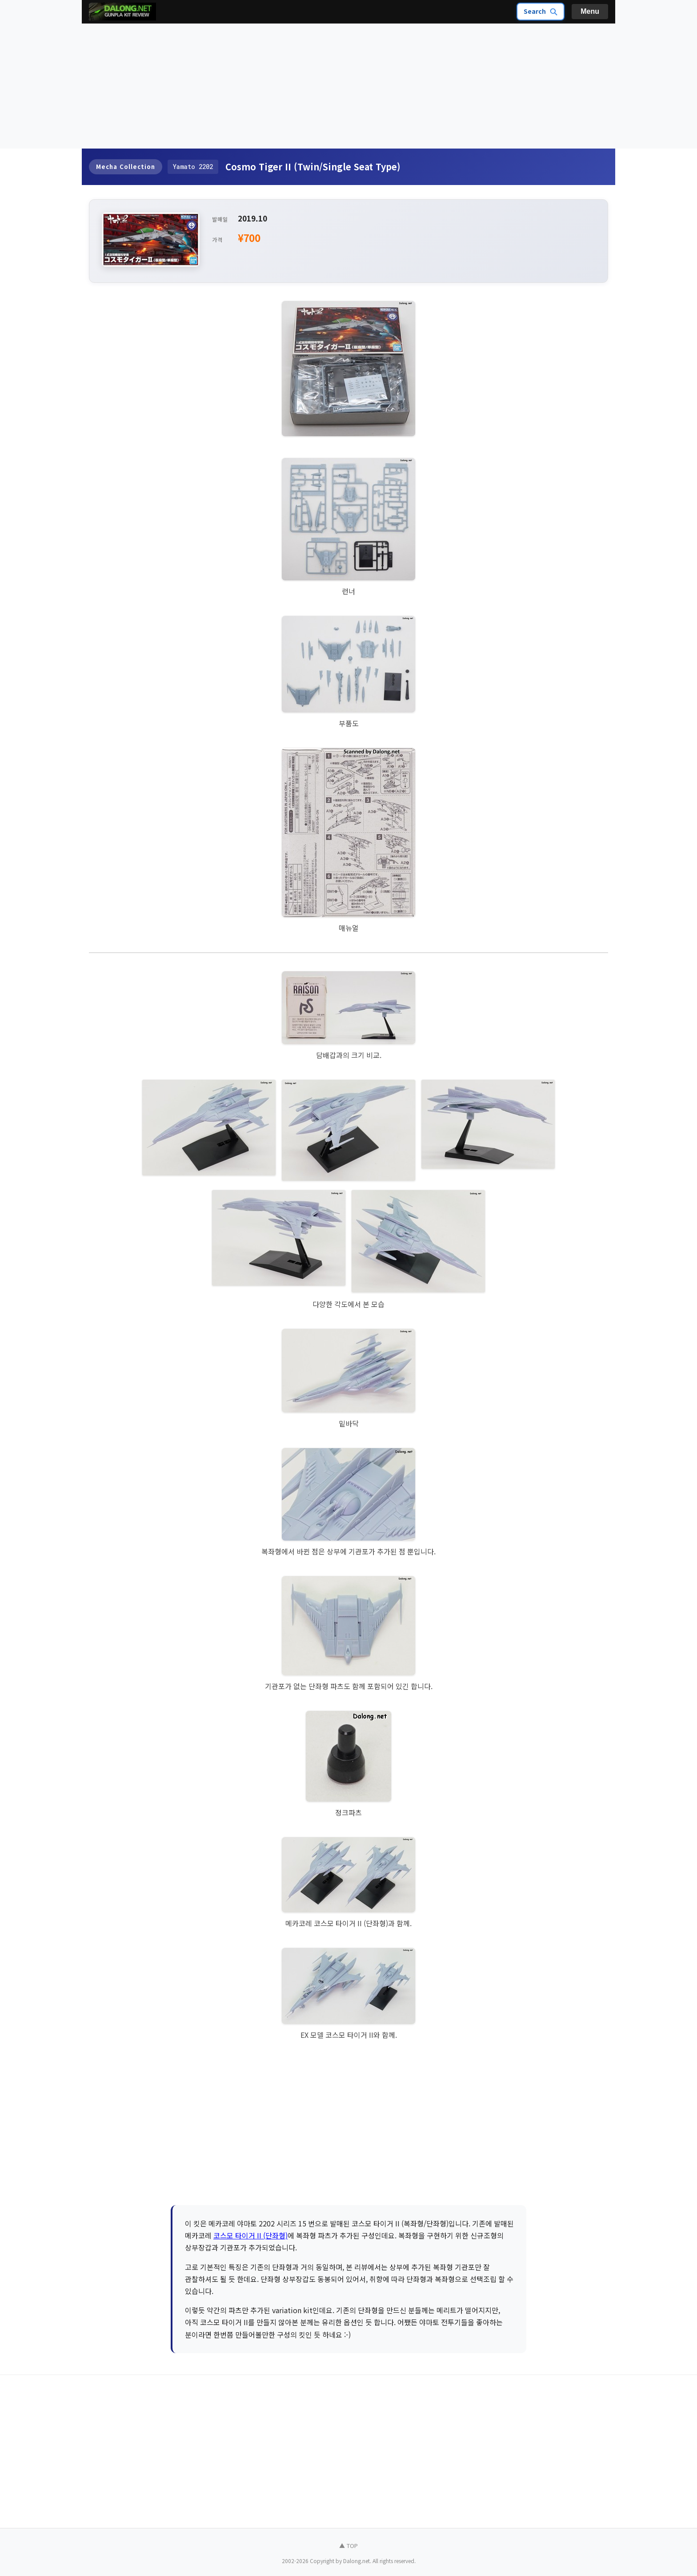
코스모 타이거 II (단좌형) (250, 2235)
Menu (590, 11)
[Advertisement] (348, 86)
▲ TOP (348, 2545)
